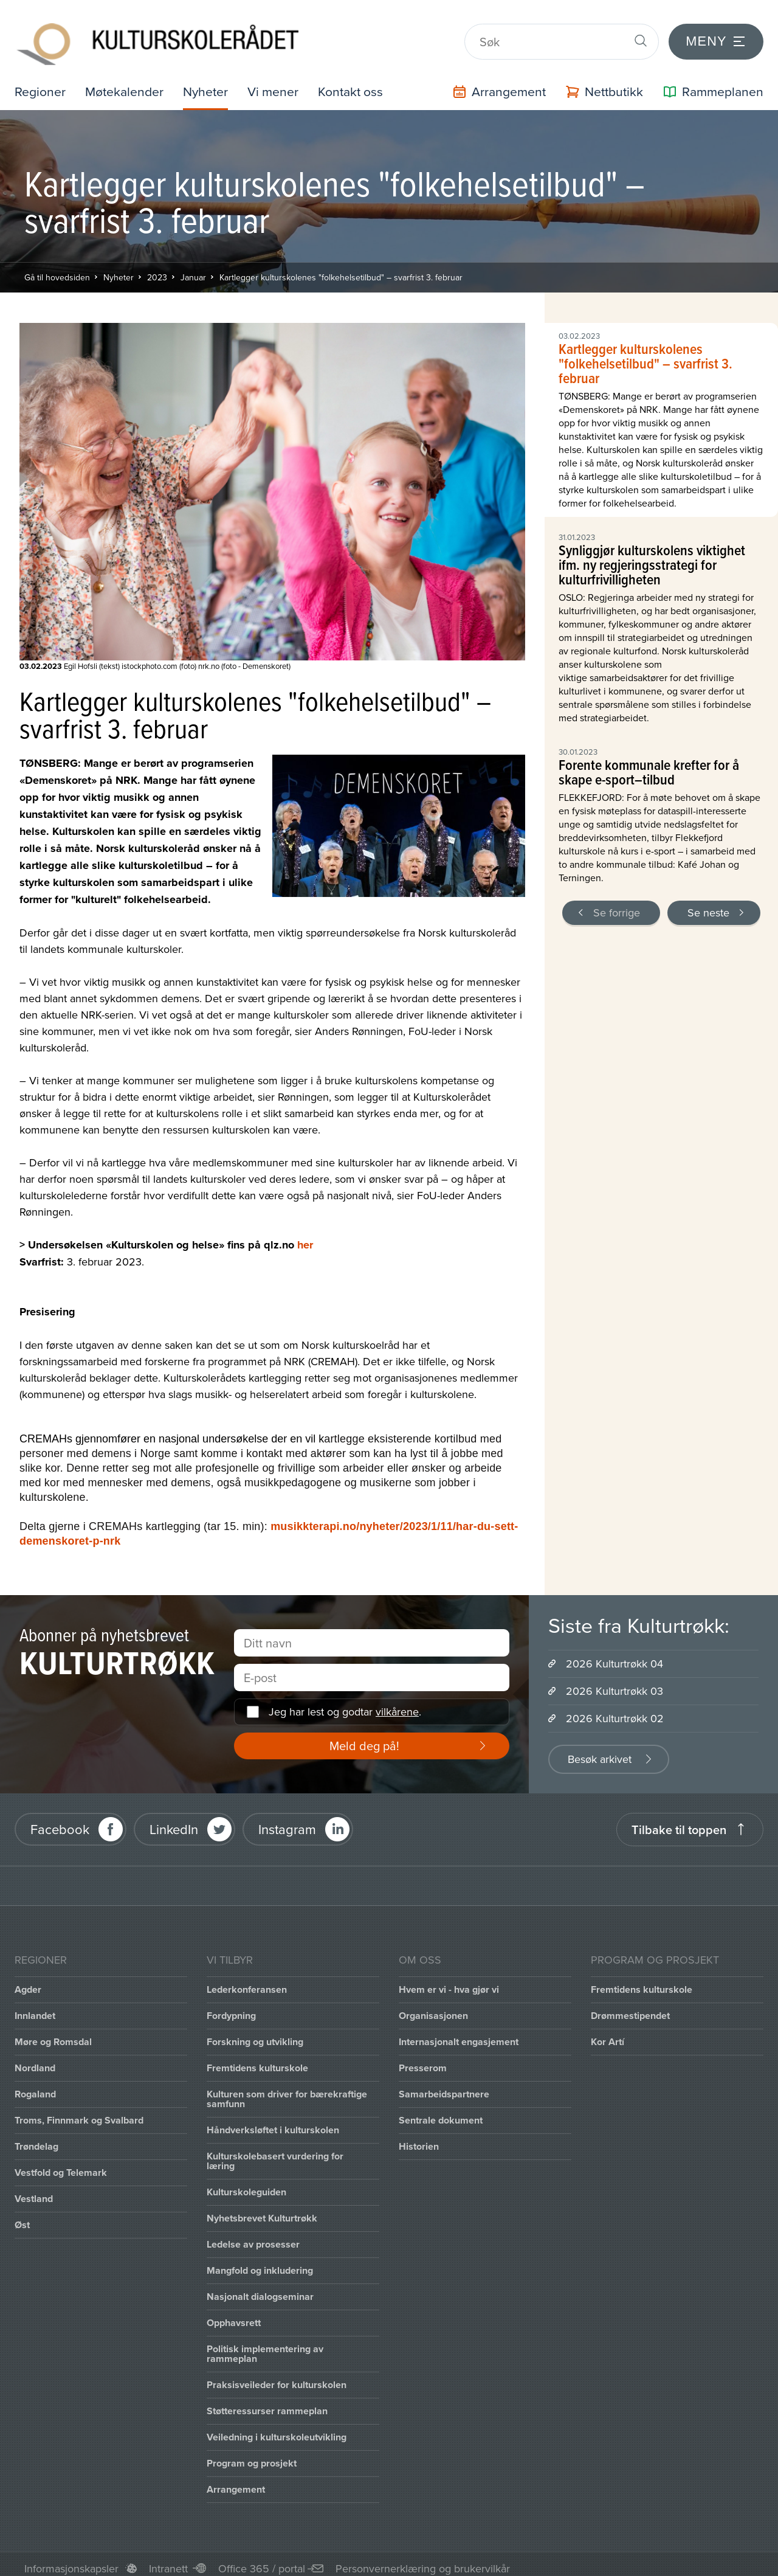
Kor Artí (607, 2033)
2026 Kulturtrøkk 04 (614, 1655)
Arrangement (236, 2481)
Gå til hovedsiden (57, 269)
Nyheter (210, 83)
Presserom (423, 2059)
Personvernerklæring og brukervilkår (423, 2559)
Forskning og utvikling (255, 2033)
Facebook (59, 1821)
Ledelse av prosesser (253, 2236)
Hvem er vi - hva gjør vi (449, 1981)
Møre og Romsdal (53, 2033)
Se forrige (616, 904)
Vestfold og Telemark (61, 2164)
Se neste (708, 904)
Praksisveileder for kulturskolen (276, 2376)
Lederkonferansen (247, 1981)
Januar (193, 269)
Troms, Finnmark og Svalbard (79, 2112)
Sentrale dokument (441, 2112)
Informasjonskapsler (71, 2559)
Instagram (287, 1821)
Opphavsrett (234, 2314)
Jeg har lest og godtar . (345, 1703)
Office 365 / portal (261, 2559)
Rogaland (35, 2086)
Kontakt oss (357, 83)
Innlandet (35, 2007)
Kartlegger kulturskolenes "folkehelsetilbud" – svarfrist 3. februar (341, 269)
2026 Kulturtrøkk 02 (615, 1709)
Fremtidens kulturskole (257, 2059)
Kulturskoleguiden (246, 2183)
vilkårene (397, 1703)
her (305, 1236)
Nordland (35, 2059)
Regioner (41, 83)
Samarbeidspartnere (444, 2086)
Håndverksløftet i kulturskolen (273, 2121)
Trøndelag (36, 2138)
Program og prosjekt (252, 2455)
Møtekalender (126, 83)
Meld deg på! (364, 1737)
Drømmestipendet (630, 2007)
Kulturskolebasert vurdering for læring (275, 2152)
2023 (157, 269)
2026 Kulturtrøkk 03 (614, 1682)
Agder (28, 1981)
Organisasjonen (433, 2007)
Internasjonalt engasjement (458, 2033)
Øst (22, 2216)
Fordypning (231, 2007)
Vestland (34, 2190)
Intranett (168, 2559)
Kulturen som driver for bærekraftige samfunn (287, 2090)
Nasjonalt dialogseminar (260, 2288)
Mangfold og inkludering (260, 2262)
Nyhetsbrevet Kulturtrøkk (262, 2210)
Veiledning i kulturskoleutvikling (276, 2429)
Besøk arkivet (600, 1750)
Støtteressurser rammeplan (267, 2402)
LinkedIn (174, 1821)
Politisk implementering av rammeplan (265, 2345)
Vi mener (278, 83)
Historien (419, 2138)
